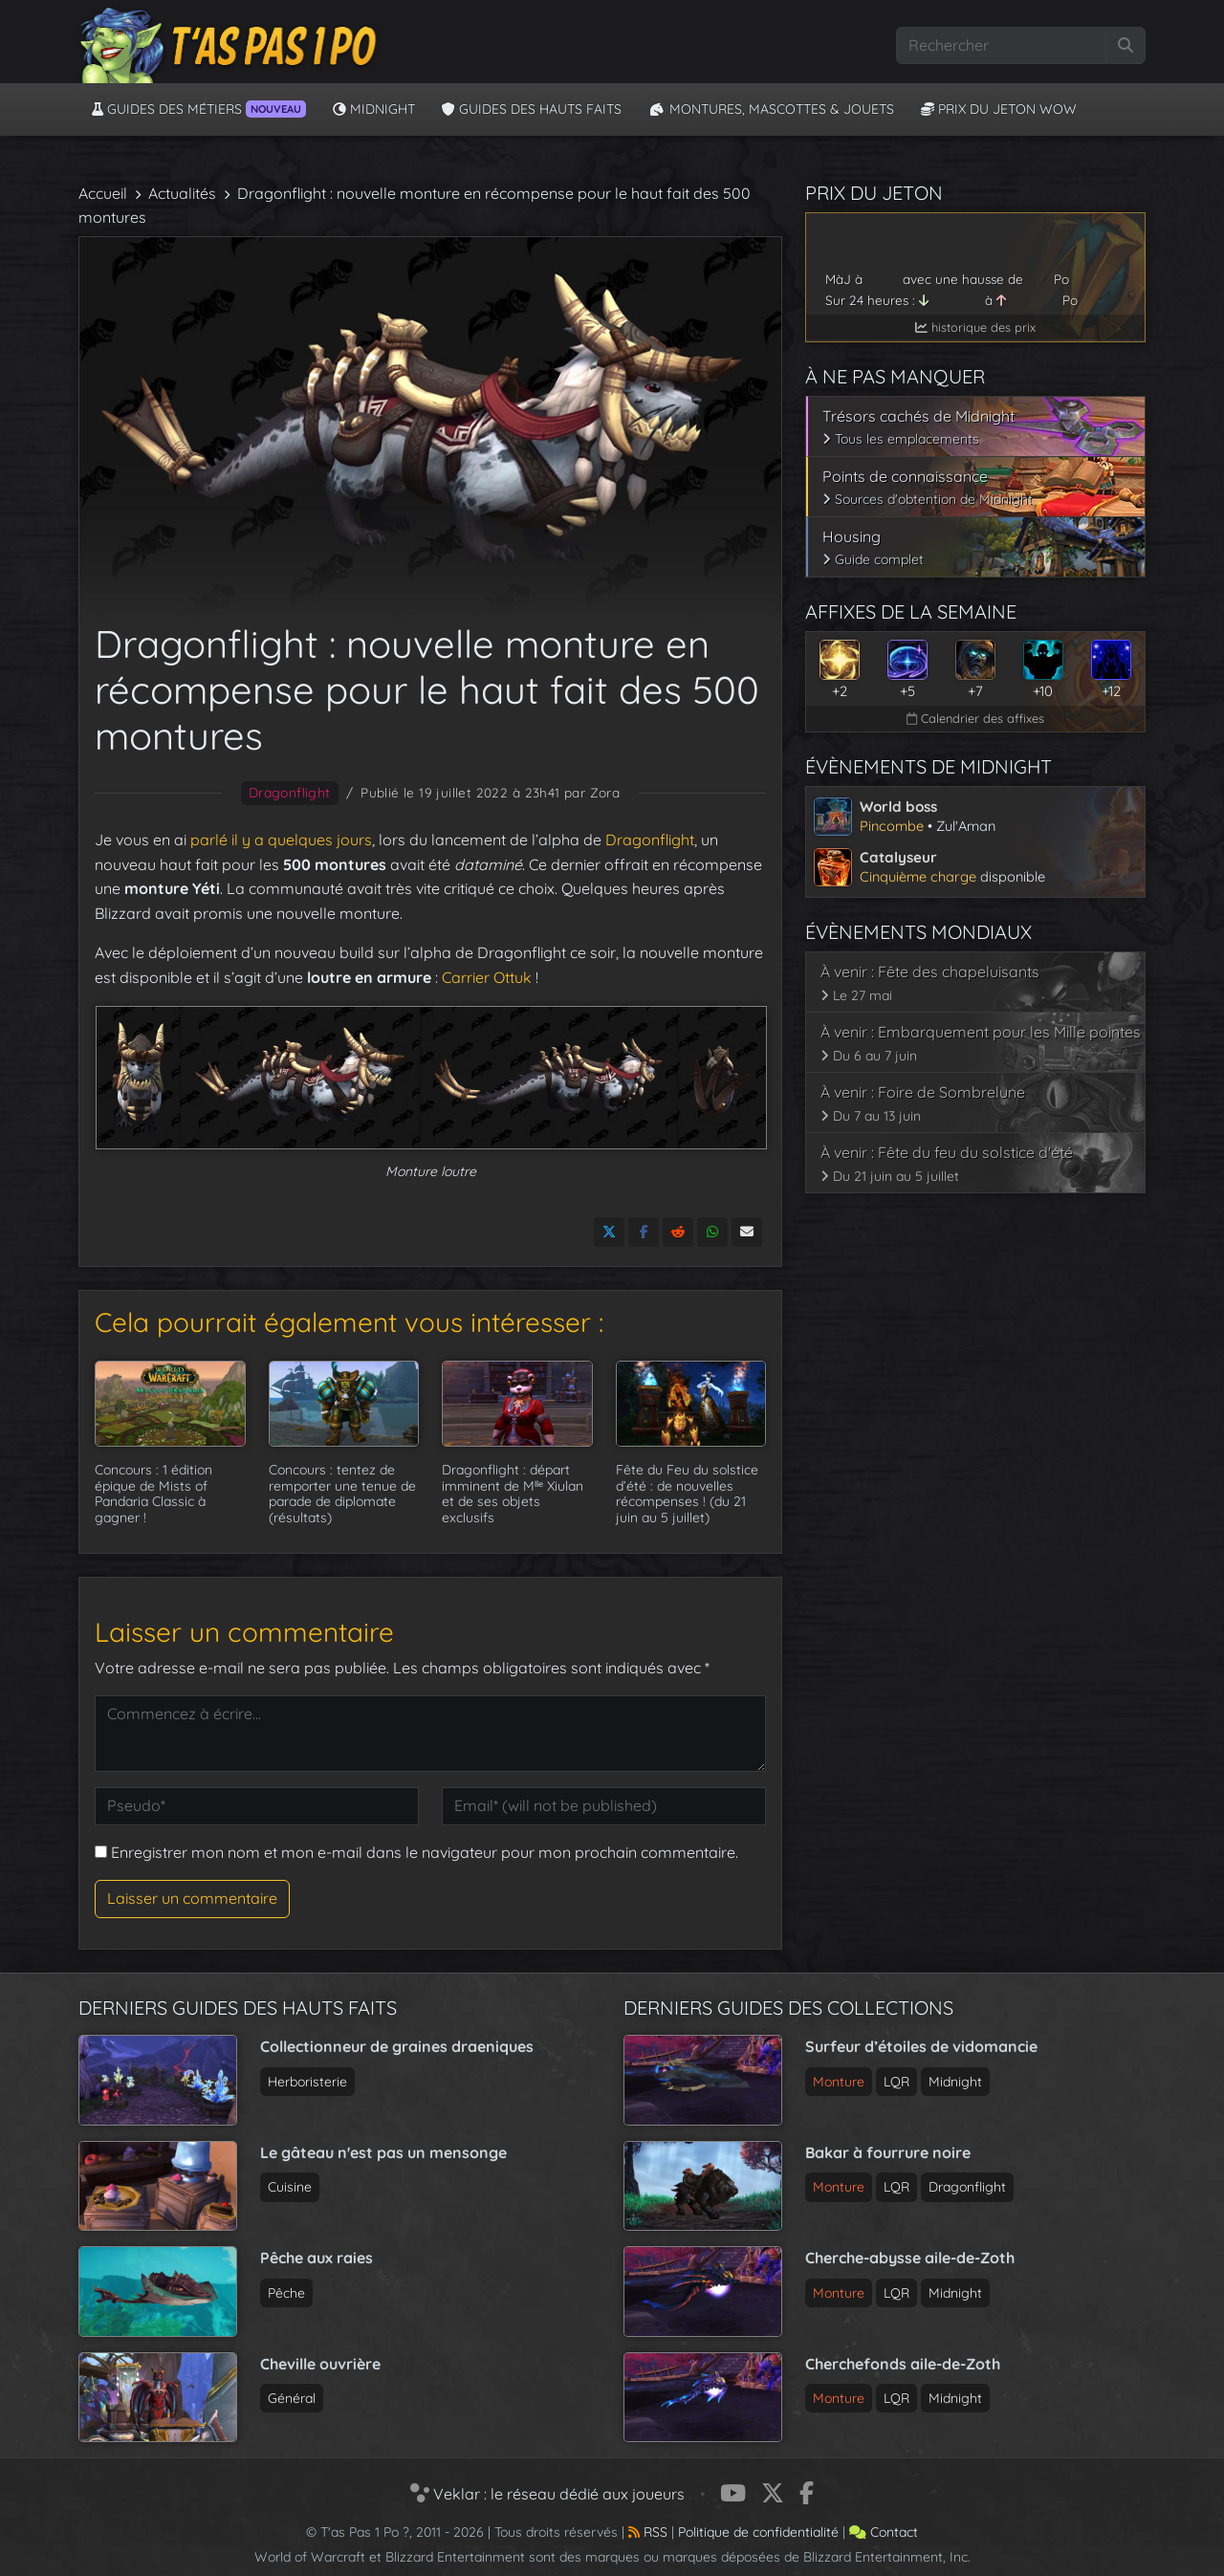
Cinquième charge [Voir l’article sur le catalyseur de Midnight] (918, 876)
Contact (883, 2532)
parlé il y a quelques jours (281, 839)
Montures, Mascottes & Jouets (771, 109)
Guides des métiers (199, 109)
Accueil (102, 193)
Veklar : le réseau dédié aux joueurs (547, 2493)
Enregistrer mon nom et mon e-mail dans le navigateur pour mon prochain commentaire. (424, 1852)
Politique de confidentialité (758, 2532)
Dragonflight (290, 792)
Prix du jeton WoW (999, 109)
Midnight (374, 109)
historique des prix (975, 327)
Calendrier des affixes (975, 718)
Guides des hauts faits (532, 109)
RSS (647, 2532)
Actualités (182, 193)
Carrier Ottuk (487, 977)
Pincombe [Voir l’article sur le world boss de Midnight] (892, 826)
